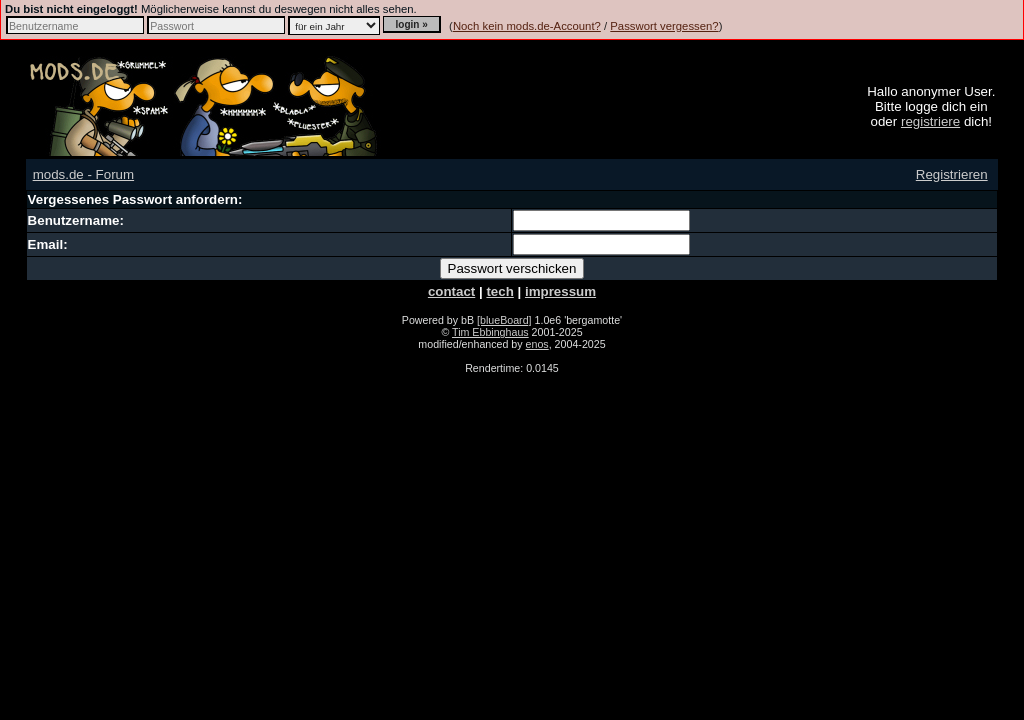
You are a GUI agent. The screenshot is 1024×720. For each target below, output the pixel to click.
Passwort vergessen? (664, 26)
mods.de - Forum (83, 174)
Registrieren (952, 174)
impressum (560, 291)
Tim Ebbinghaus (490, 332)
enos (537, 344)
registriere (930, 121)
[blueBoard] (504, 320)
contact (451, 291)
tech (499, 291)
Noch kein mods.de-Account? (527, 26)
